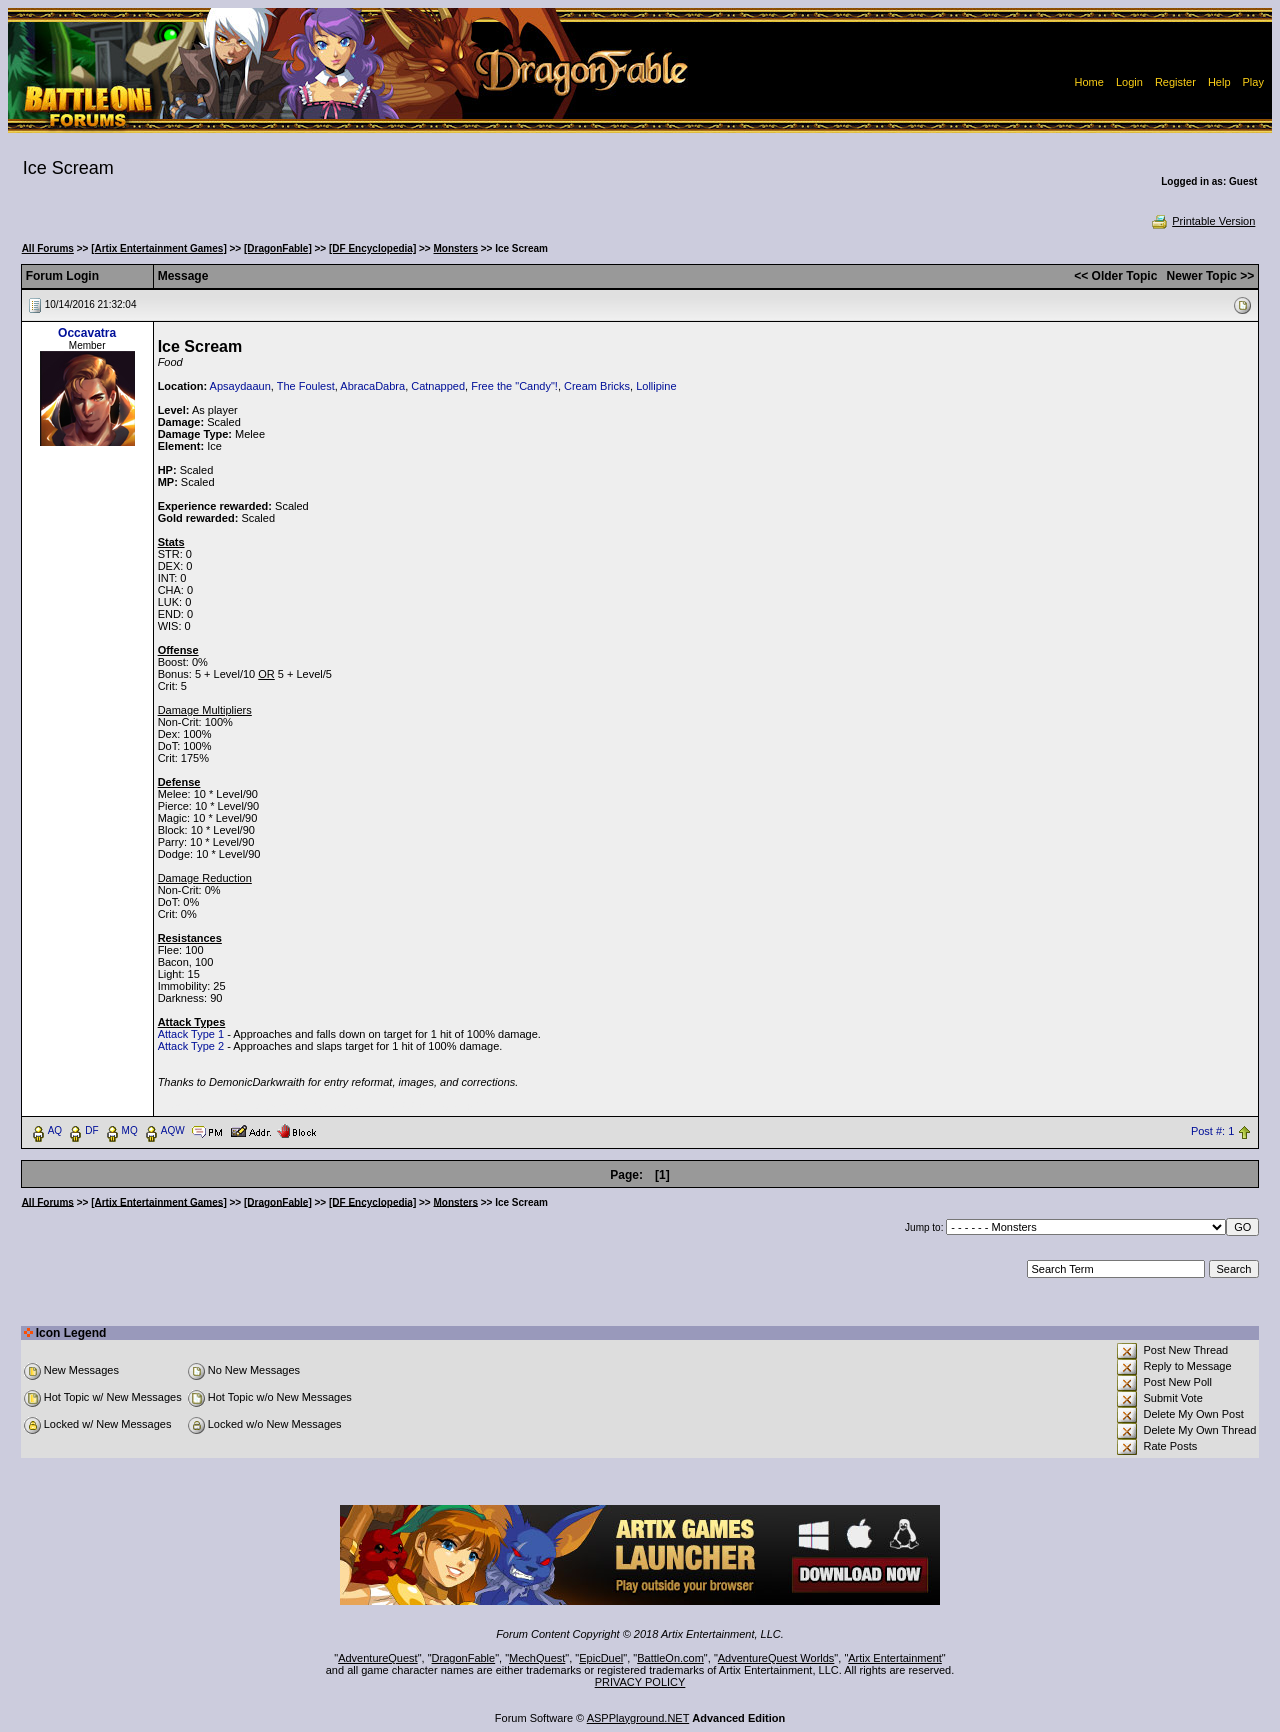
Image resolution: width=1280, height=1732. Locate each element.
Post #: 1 (1212, 1131)
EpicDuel (601, 1658)
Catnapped (438, 386)
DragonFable (464, 1658)
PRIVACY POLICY (640, 1682)
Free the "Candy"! (514, 386)
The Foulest (306, 386)
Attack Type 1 (191, 1034)
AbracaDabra (372, 386)
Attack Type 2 (191, 1046)
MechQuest (537, 1658)
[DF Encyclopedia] (372, 248)
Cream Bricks (597, 386)
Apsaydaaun (240, 386)
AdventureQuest (378, 1658)
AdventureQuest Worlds (776, 1658)
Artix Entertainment (895, 1658)
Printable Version (1202, 221)
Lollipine (656, 386)
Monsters (456, 248)
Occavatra (87, 333)
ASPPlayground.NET (638, 1718)
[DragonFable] (278, 248)
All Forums (48, 248)
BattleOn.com (670, 1658)
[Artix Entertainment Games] (159, 248)
